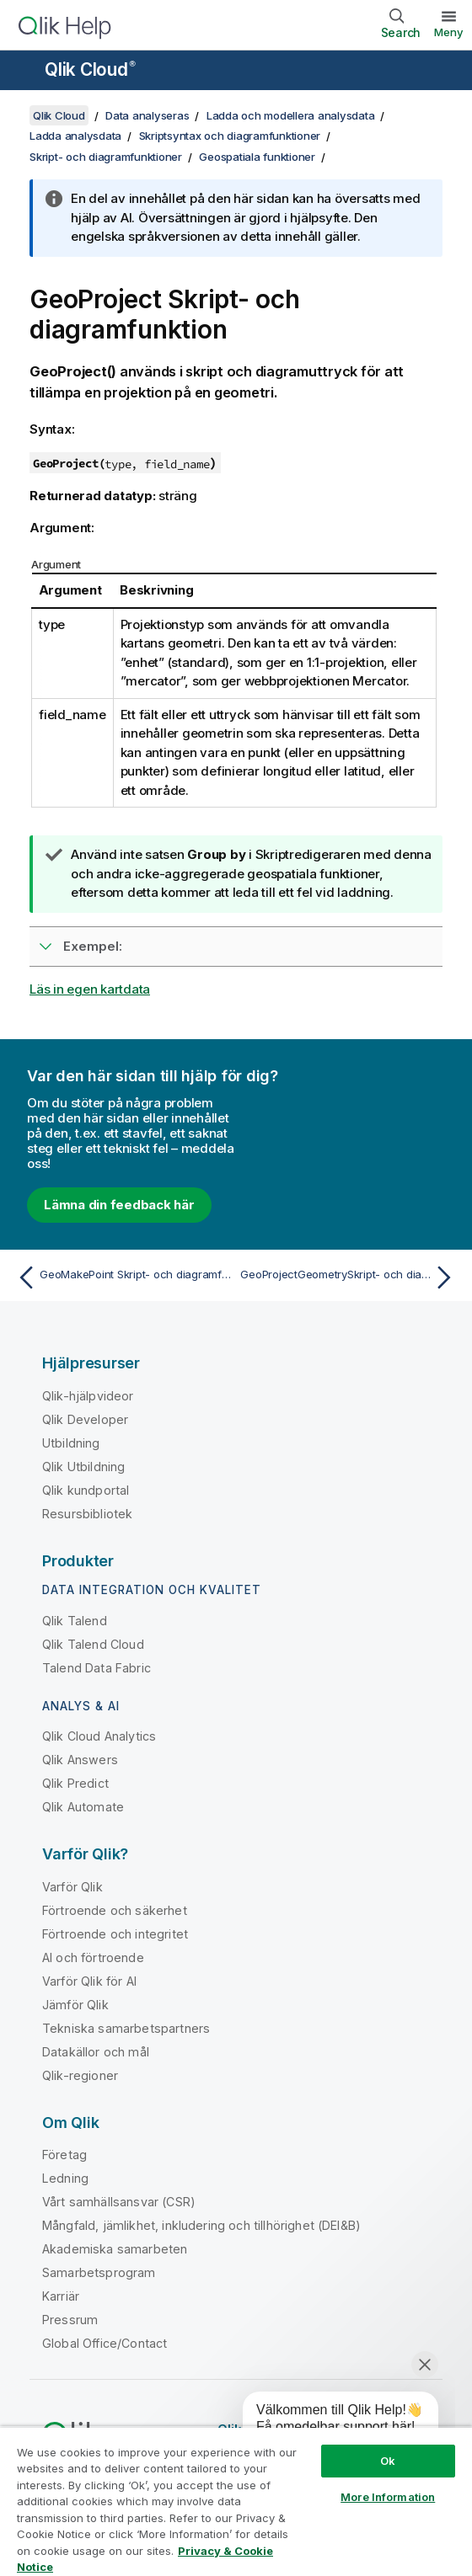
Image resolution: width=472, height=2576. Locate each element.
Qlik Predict (75, 1783)
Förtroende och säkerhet (114, 1910)
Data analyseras (147, 115)
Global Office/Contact (104, 2343)
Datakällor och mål (95, 2052)
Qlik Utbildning (83, 1466)
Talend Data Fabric (96, 1668)
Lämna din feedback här (119, 1205)
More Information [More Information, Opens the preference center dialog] (388, 2497)
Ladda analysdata (75, 135)
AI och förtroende (93, 1957)
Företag (64, 2154)
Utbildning (71, 1443)
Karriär (60, 2296)
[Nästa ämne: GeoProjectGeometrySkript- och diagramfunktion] (349, 1277)
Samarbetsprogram (99, 2272)
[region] (236, 2501)
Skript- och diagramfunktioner (106, 156)
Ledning (65, 2178)
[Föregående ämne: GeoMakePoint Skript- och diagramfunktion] (122, 1277)
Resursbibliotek (87, 1514)
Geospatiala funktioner (257, 156)
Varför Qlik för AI (89, 1981)
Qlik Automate (83, 1807)
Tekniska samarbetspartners (126, 2028)
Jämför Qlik (75, 2004)
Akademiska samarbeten (114, 2249)
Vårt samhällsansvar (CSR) (119, 2202)
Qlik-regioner (80, 2075)
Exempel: (92, 946)
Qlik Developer (85, 1419)
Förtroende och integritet (115, 1934)
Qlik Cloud (90, 69)
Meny (449, 32)
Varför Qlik (72, 1887)
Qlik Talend (74, 1620)
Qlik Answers (80, 1759)
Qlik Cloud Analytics (99, 1736)
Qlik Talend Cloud (93, 1644)
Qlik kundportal (85, 1490)
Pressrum (70, 2319)
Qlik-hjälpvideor (88, 1396)
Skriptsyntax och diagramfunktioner (230, 135)
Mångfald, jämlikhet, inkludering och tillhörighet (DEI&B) (201, 2225)
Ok (387, 2460)
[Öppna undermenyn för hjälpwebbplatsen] (23, 71)
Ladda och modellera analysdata (290, 115)
